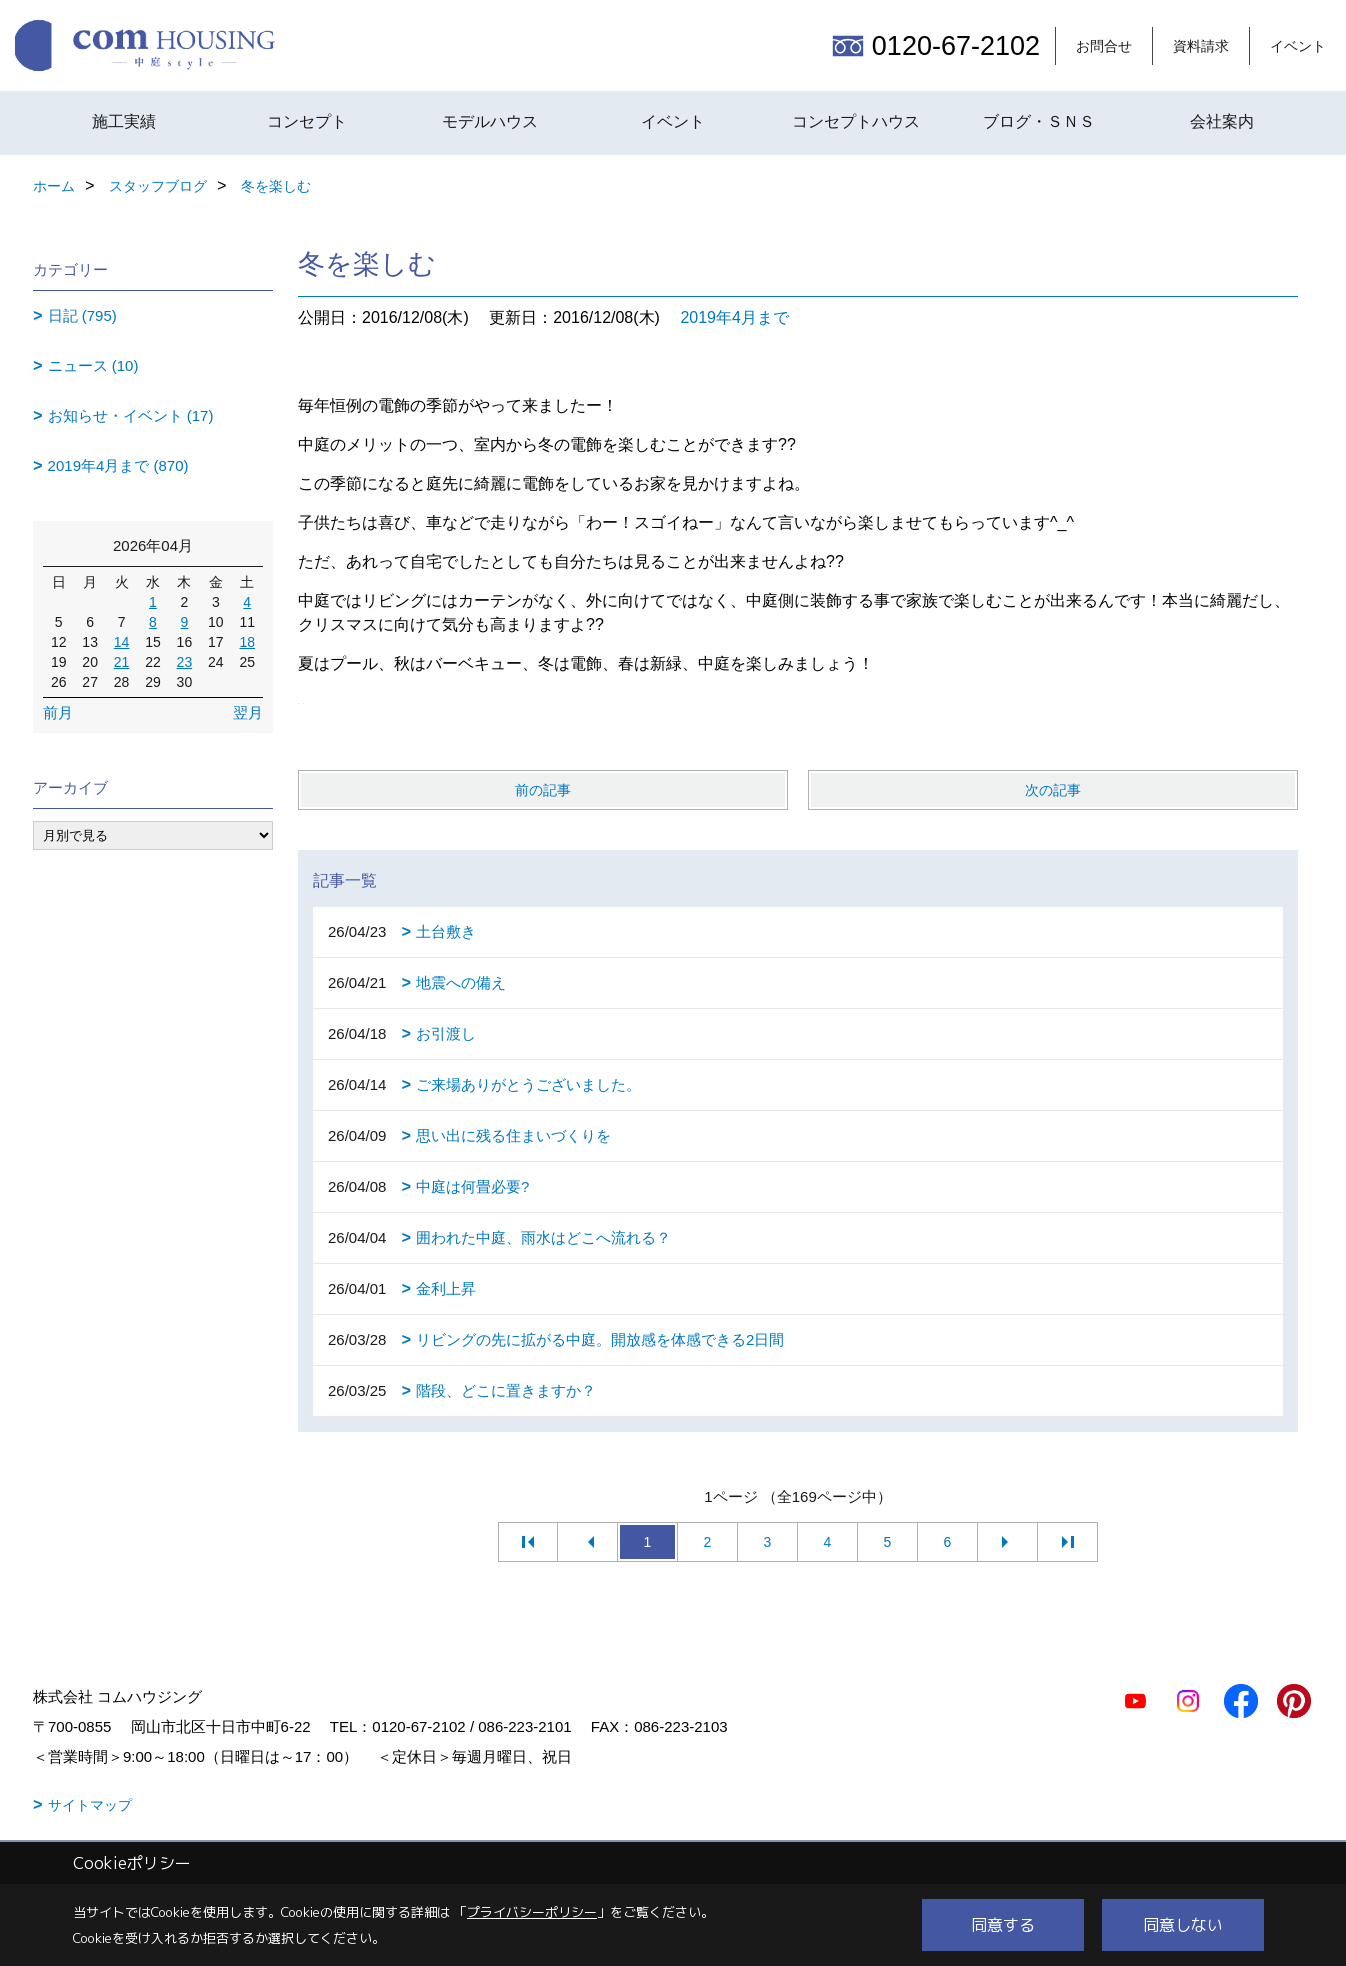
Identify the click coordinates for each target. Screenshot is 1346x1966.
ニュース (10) (93, 365)
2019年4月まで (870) (118, 465)
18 (247, 642)
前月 (58, 712)
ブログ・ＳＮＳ (1039, 121)
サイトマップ (90, 1805)
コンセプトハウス (856, 121)
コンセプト (307, 121)
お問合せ (1104, 46)
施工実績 (124, 121)
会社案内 (1222, 121)
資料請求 (1201, 46)
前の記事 (543, 790)
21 (122, 662)
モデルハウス (490, 121)
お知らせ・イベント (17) (131, 415)
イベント (1298, 46)
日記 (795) (82, 315)
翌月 (248, 712)
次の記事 (1053, 790)
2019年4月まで (734, 317)
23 (185, 662)
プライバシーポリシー (532, 1912)
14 (122, 642)
